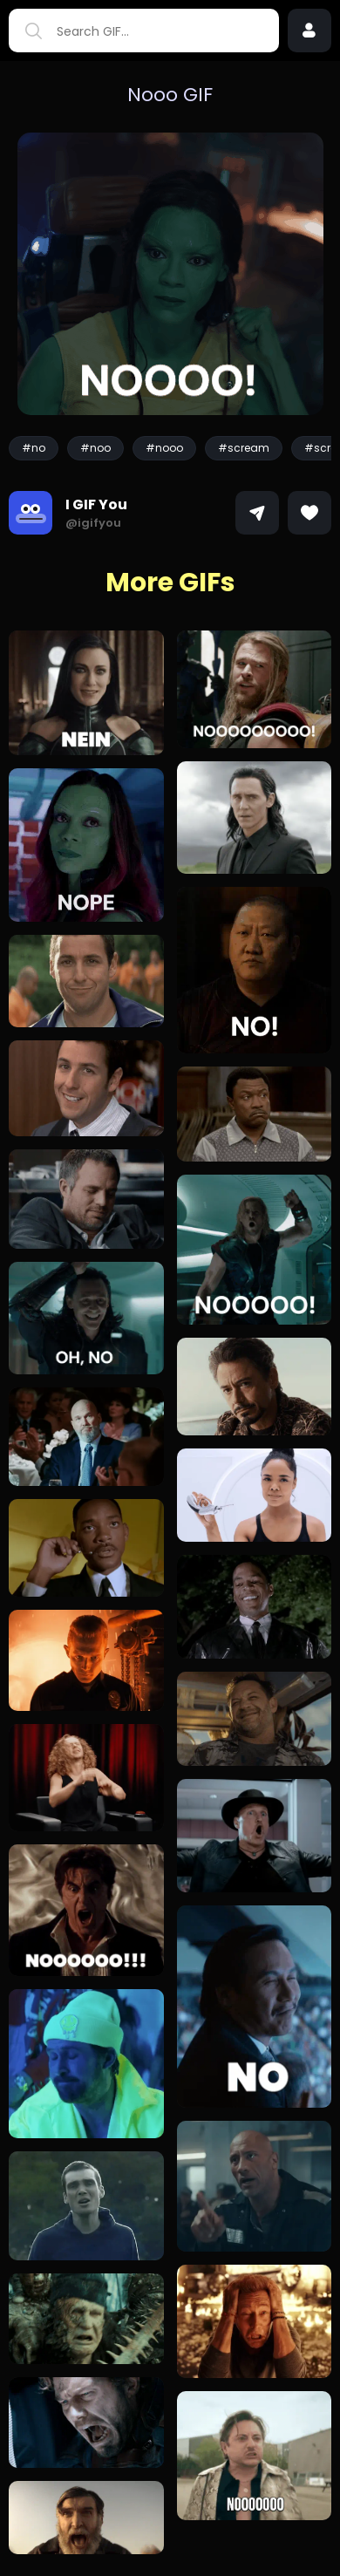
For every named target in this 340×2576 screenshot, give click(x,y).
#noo (95, 447)
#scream (243, 447)
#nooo (164, 447)
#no (33, 447)
